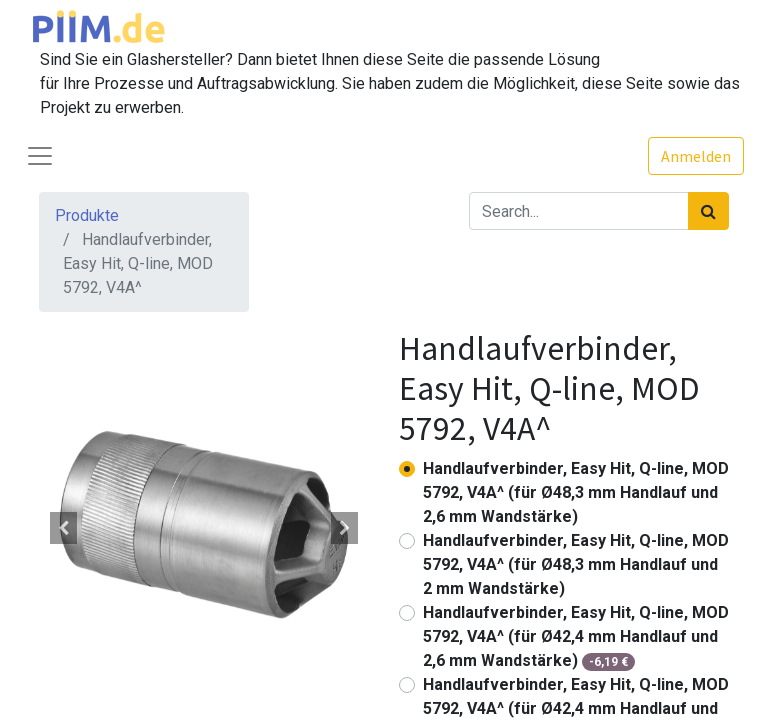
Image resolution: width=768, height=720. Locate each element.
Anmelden (696, 156)
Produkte (87, 215)
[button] (64, 528)
